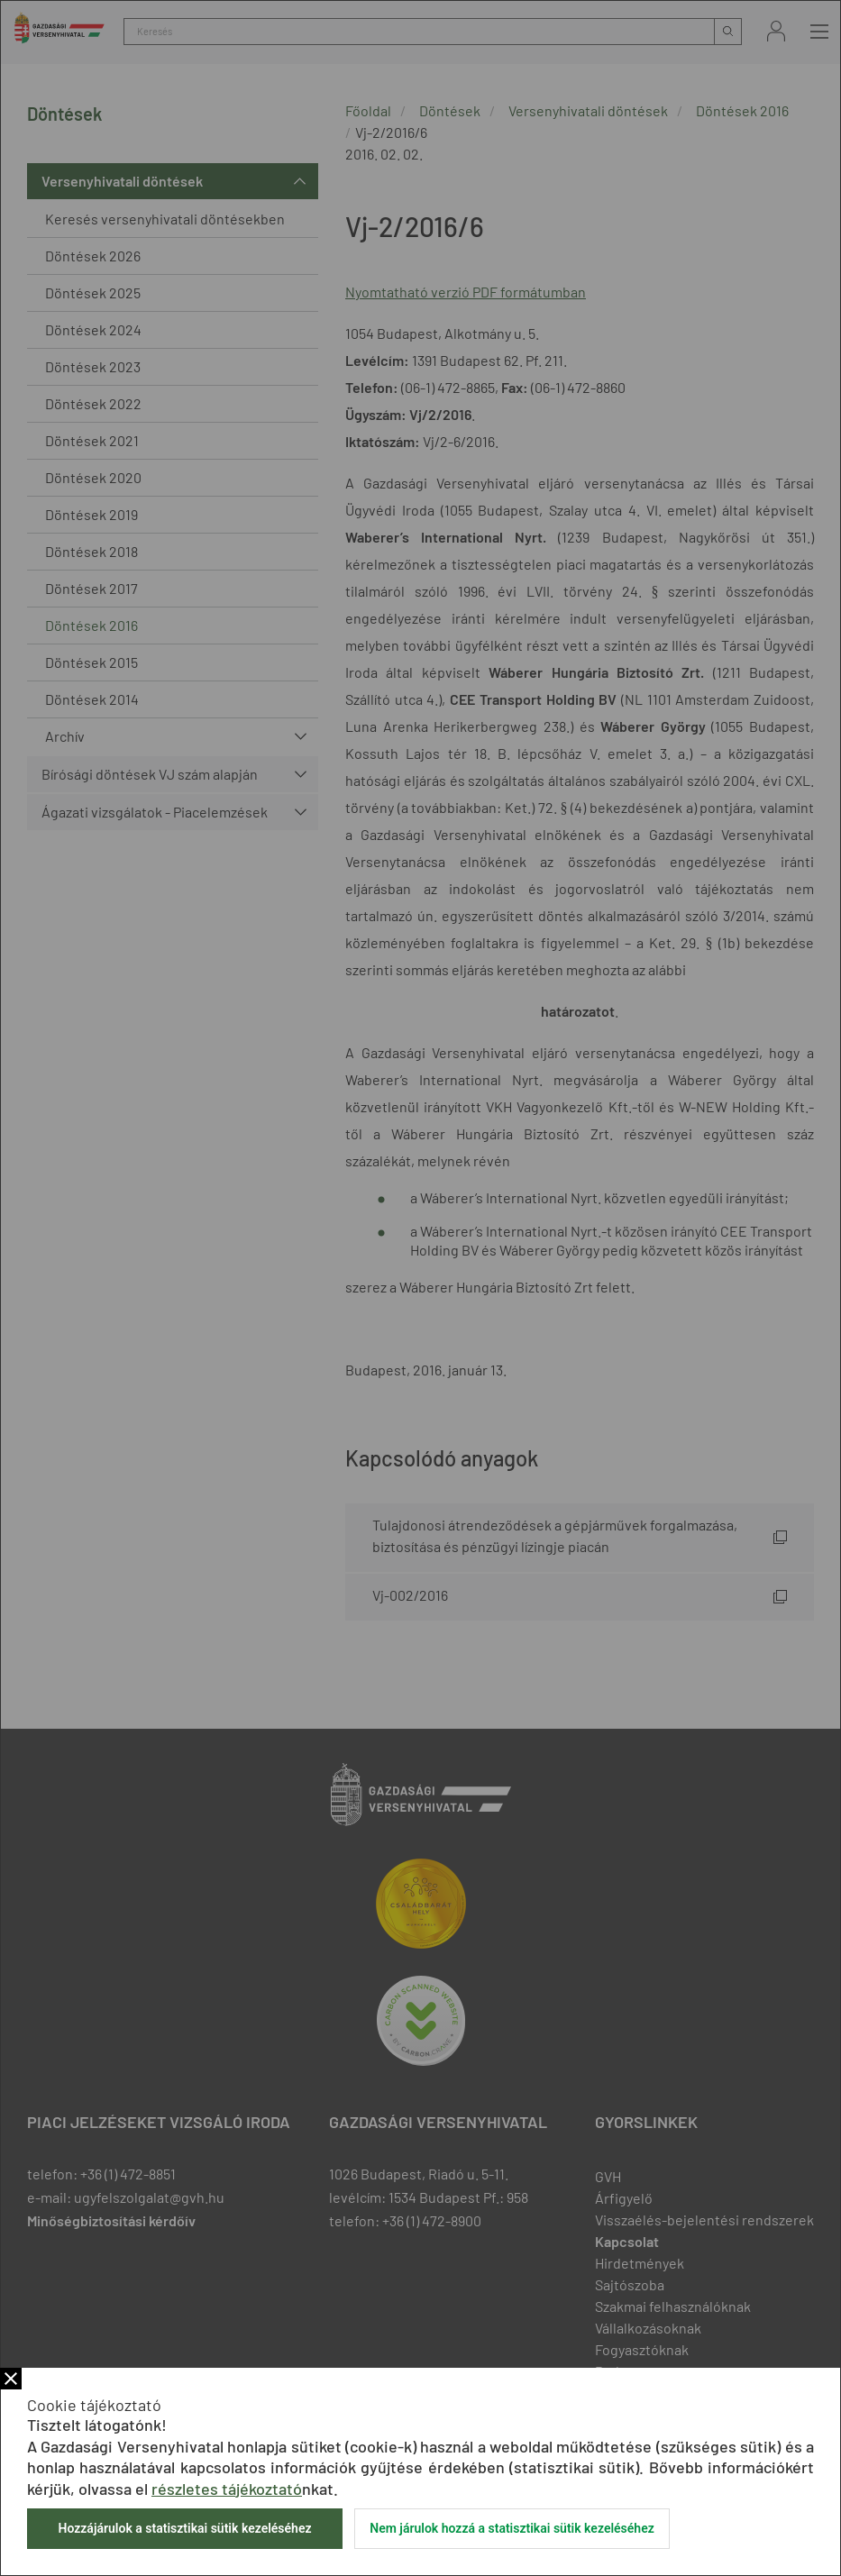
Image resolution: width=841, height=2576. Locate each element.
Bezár (11, 2378)
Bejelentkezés (776, 31)
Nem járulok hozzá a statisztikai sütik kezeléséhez (512, 2528)
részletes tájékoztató (226, 2488)
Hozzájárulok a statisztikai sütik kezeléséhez (184, 2528)
